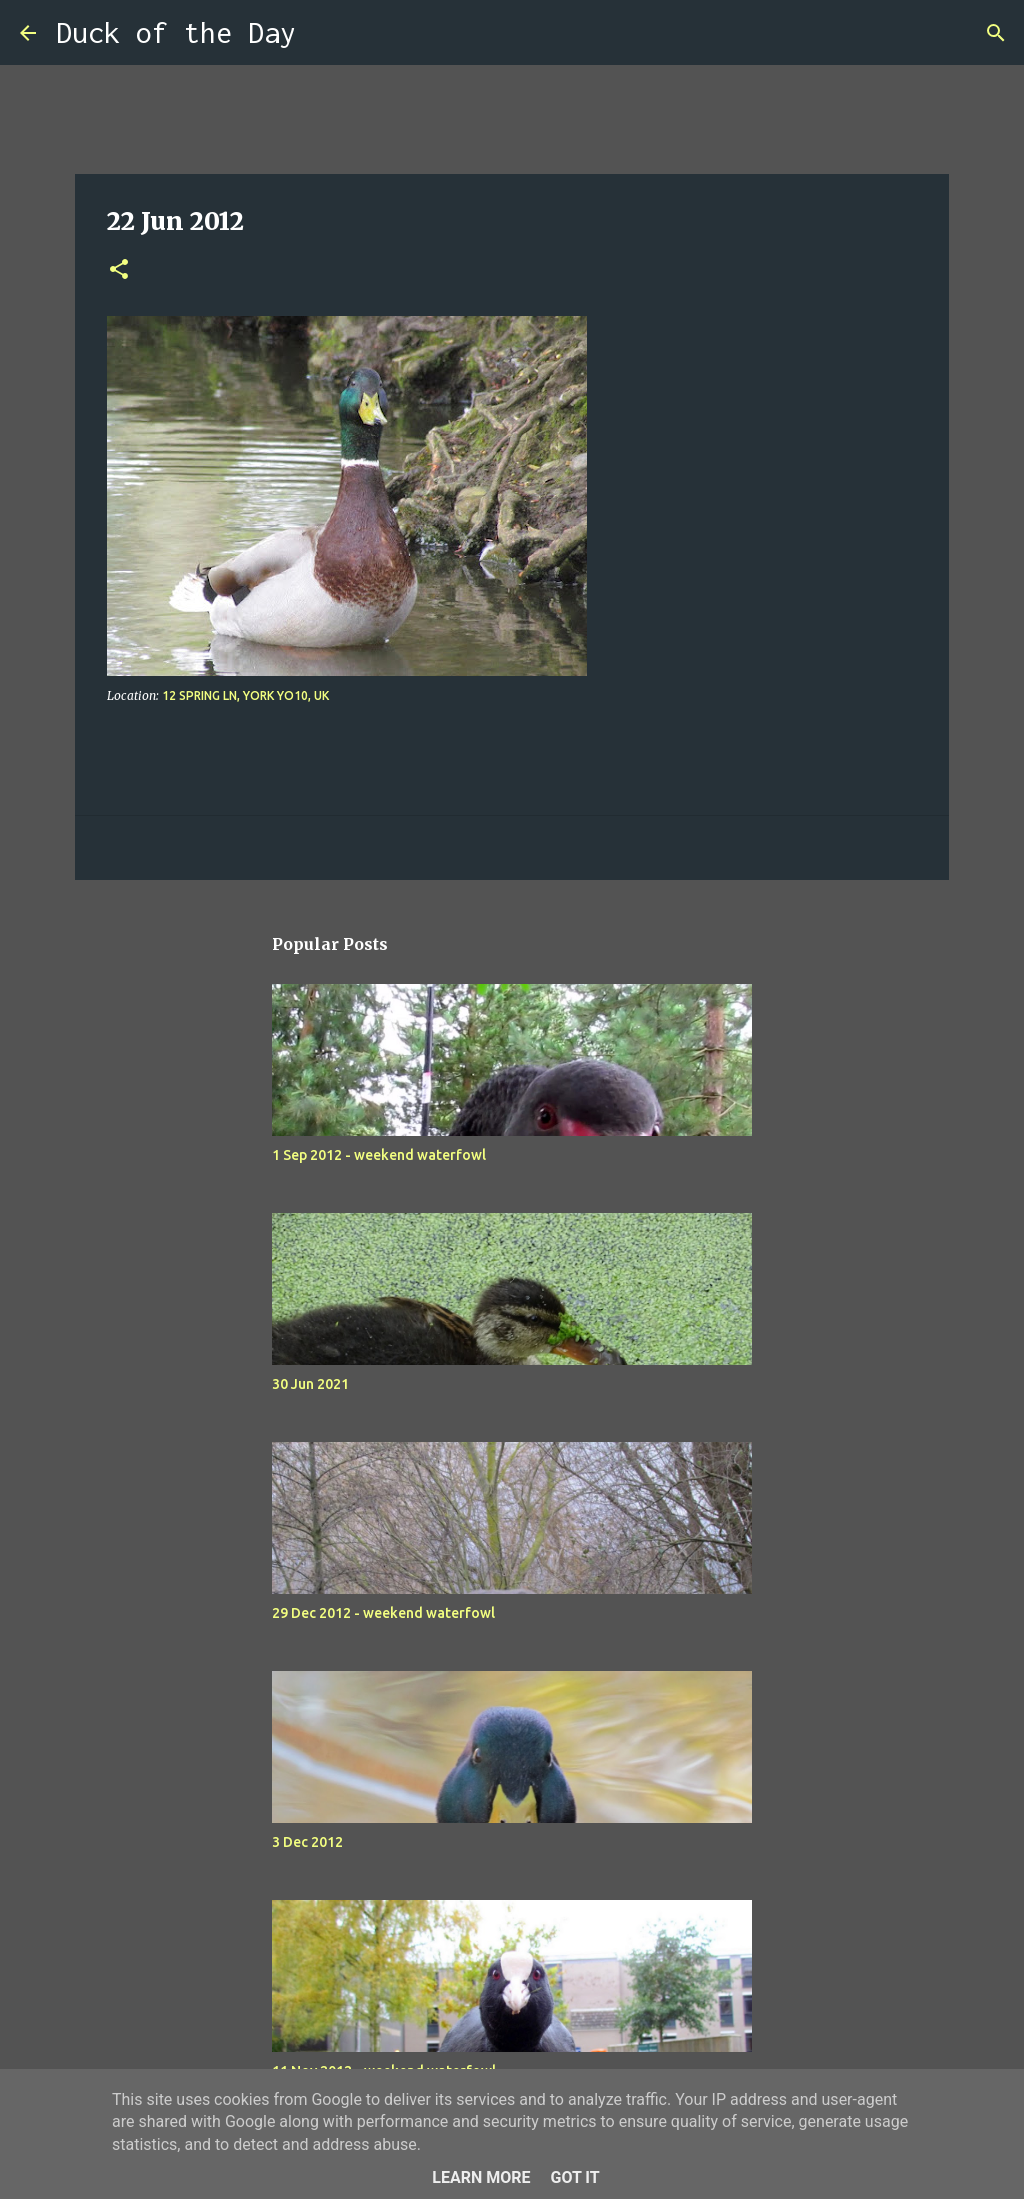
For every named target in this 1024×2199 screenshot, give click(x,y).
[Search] (324, 33)
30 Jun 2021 (310, 1384)
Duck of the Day (176, 32)
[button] (119, 270)
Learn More (481, 2177)
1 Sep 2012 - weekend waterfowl (379, 1155)
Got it (574, 2177)
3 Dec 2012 (307, 1842)
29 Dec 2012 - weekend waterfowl (383, 1613)
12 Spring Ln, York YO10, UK (245, 695)
